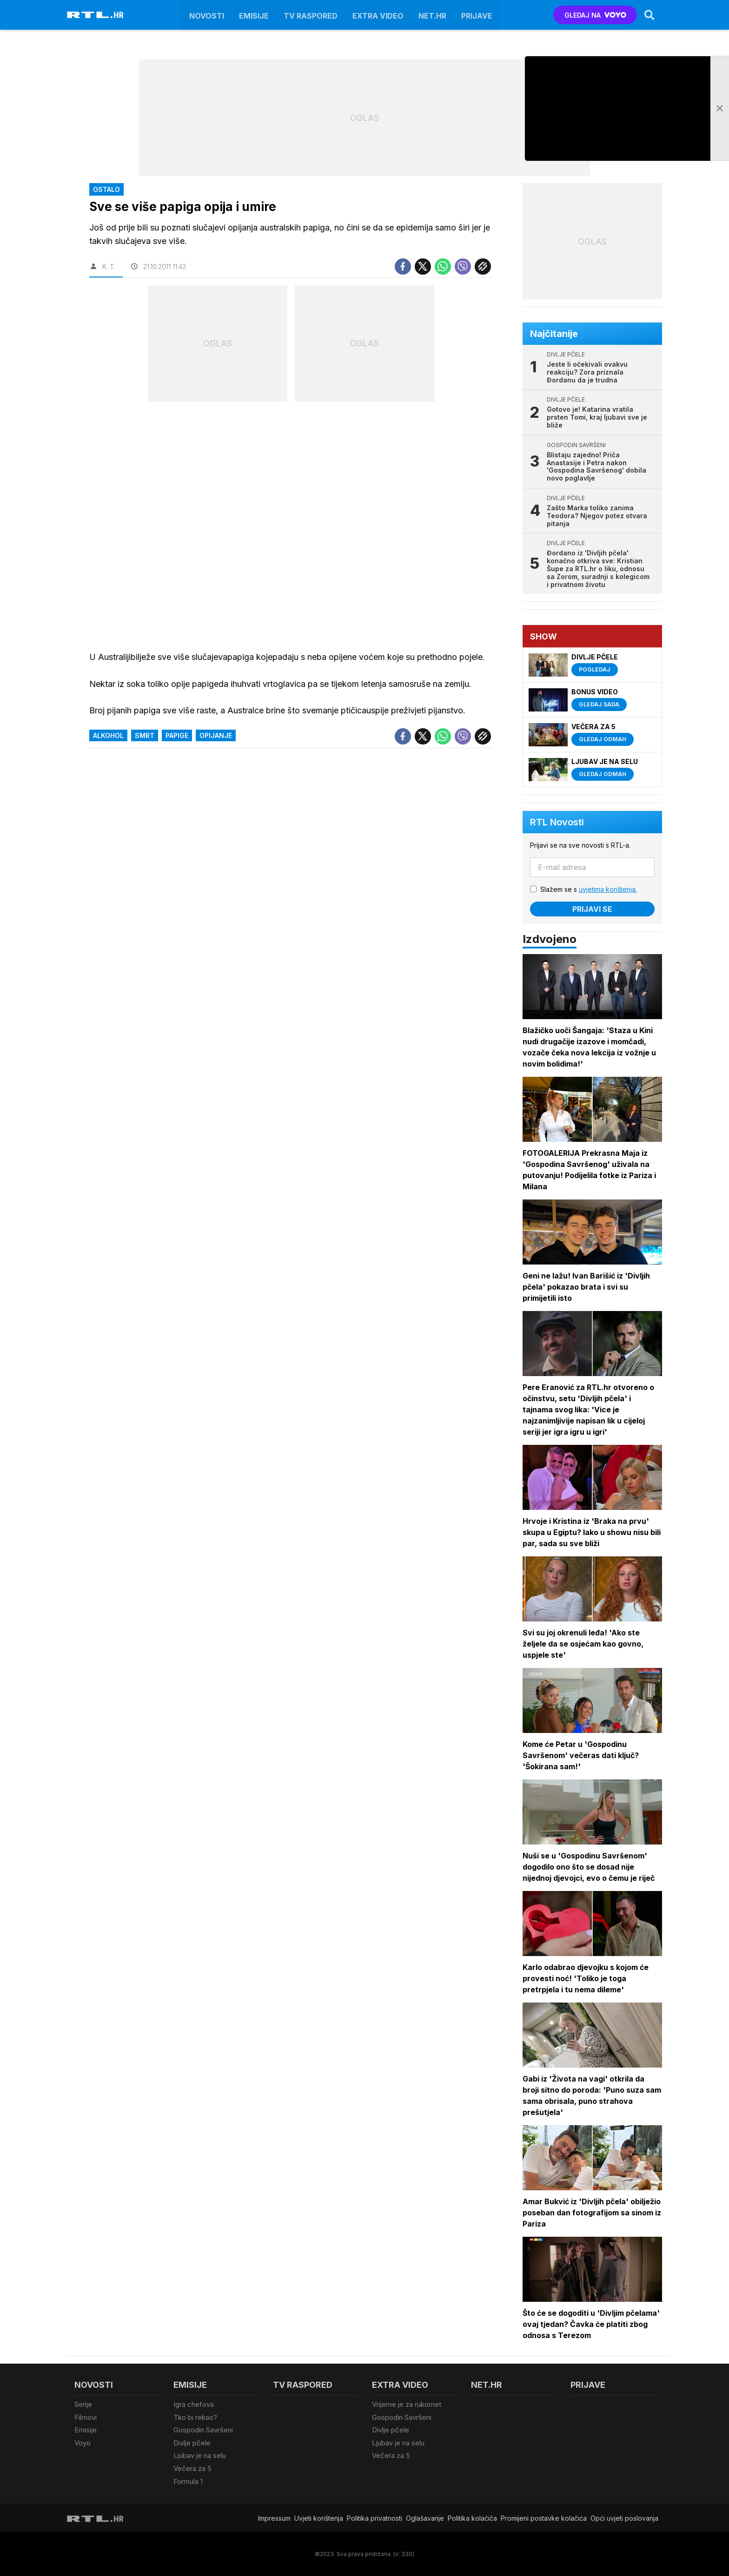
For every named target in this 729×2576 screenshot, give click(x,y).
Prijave (476, 15)
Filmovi (85, 2416)
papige (177, 735)
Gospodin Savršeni (203, 2429)
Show (543, 636)
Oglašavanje (425, 2518)
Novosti (206, 15)
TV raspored (311, 15)
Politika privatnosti (374, 2518)
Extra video (378, 15)
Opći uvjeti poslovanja (624, 2518)
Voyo (82, 2442)
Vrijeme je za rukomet (406, 2404)
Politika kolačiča (472, 2518)
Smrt (144, 735)
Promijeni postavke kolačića (544, 2518)
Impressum (274, 2518)
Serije (83, 2404)
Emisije (254, 15)
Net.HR (432, 15)
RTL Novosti (557, 822)
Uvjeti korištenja (318, 2518)
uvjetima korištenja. (608, 889)
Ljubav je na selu (199, 2455)
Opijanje (215, 735)
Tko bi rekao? (195, 2416)
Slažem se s (588, 889)
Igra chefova (193, 2404)
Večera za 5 (192, 2468)
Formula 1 (188, 2481)
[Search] (649, 15)
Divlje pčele (192, 2442)
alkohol (108, 735)
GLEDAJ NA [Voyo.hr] (595, 15)
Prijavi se (592, 909)
